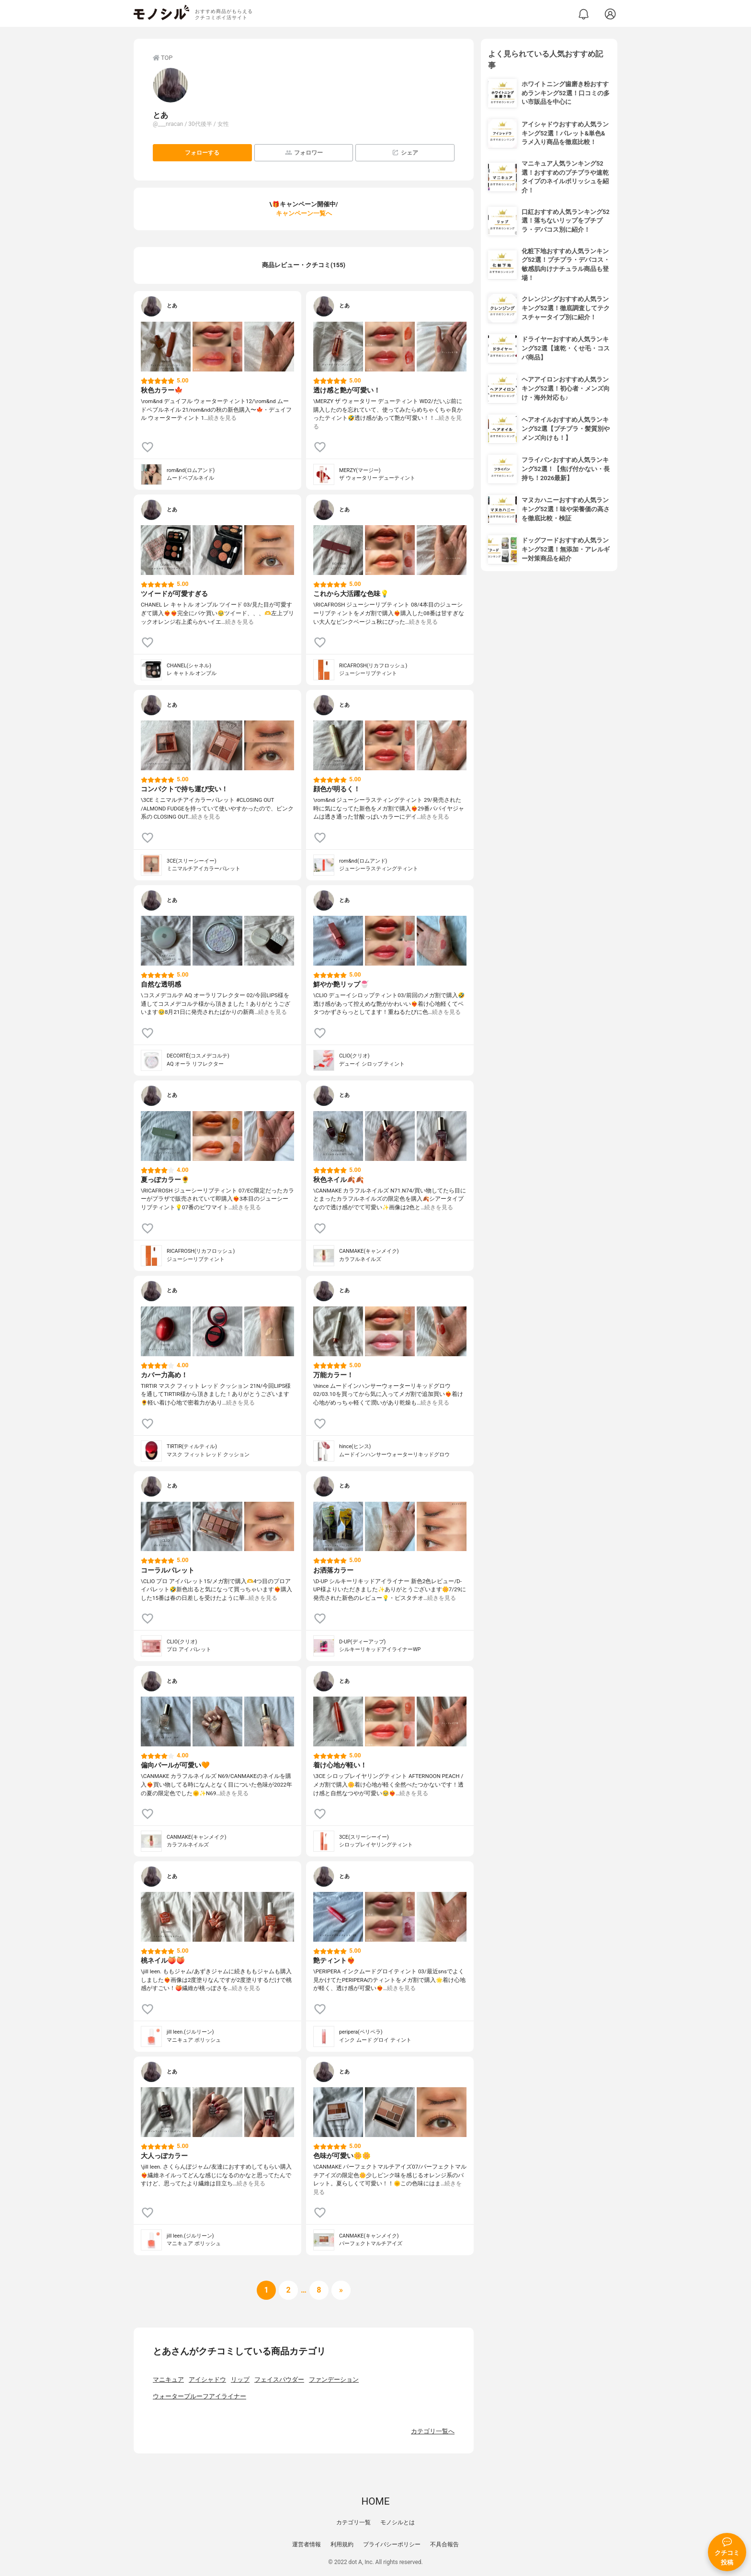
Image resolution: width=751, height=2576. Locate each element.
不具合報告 (444, 2544)
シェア (405, 152)
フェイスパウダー (279, 2379)
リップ (240, 2379)
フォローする (202, 152)
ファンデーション (334, 2379)
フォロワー (304, 152)
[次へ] (288, 2290)
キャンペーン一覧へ (304, 213)
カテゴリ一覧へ (433, 2431)
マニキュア (168, 2379)
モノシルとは (397, 2522)
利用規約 (341, 2544)
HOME (375, 2501)
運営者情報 (306, 2544)
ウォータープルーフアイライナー (199, 2396)
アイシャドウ (207, 2379)
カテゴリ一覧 (353, 2522)
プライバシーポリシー (392, 2544)
